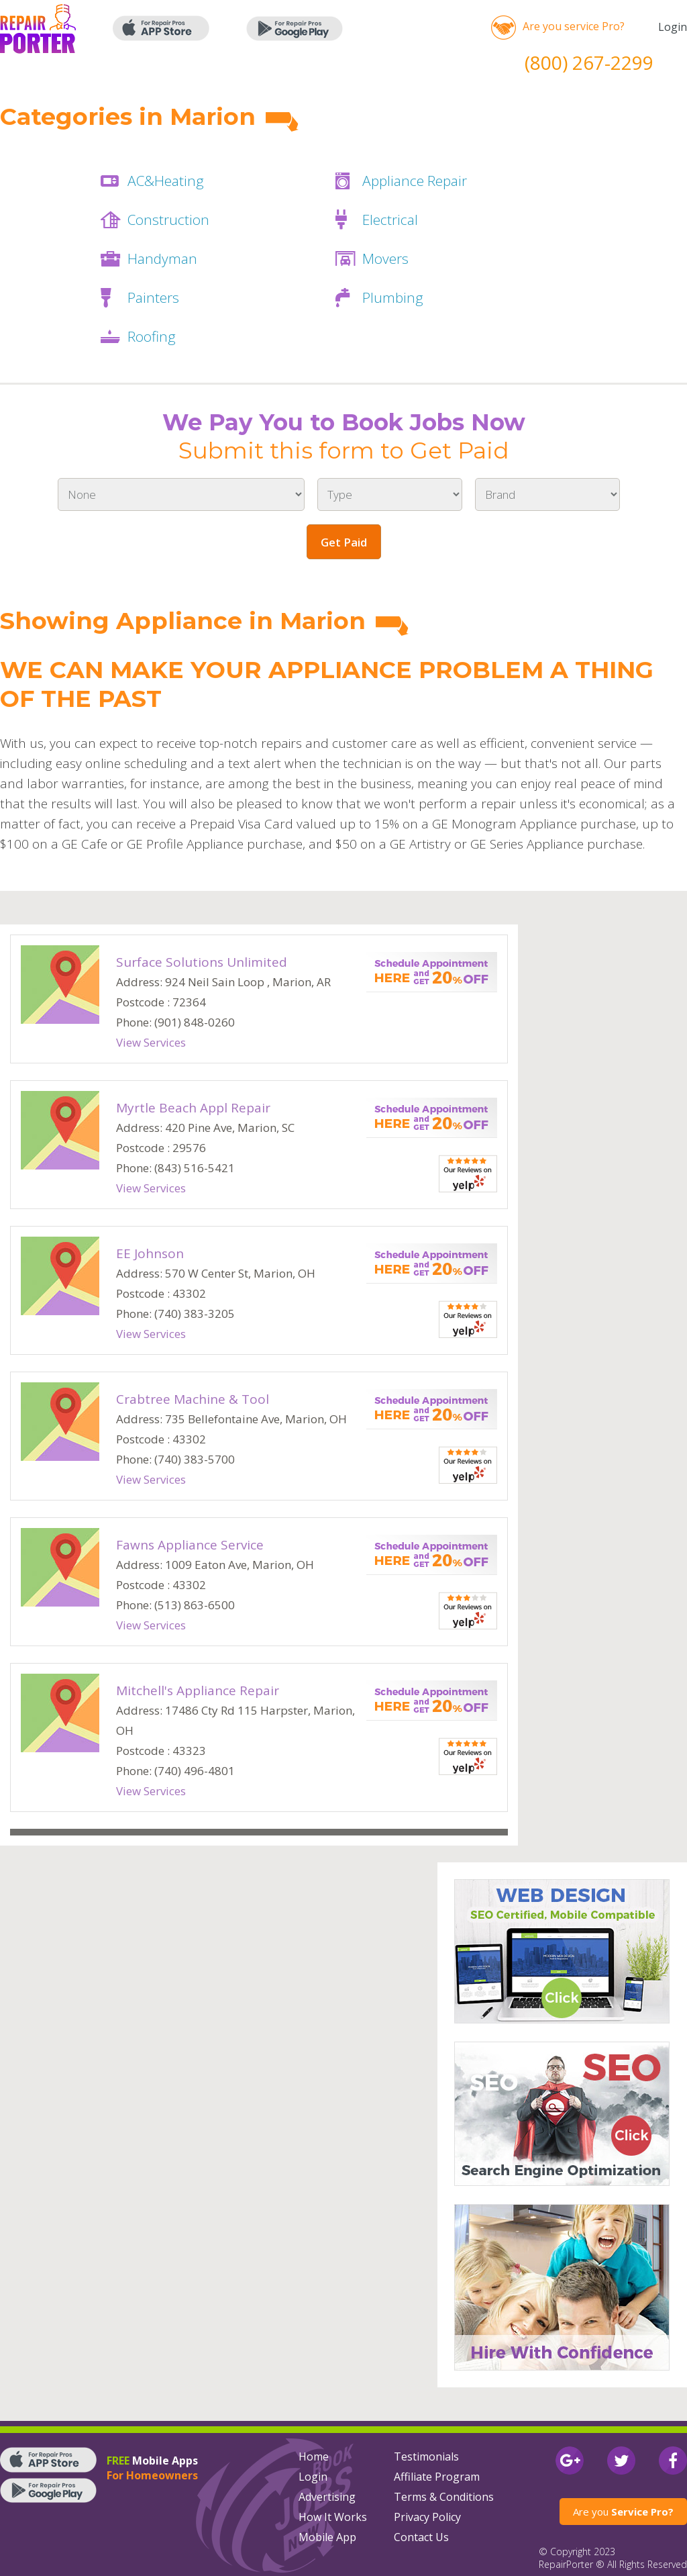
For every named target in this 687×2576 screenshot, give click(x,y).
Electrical (390, 219)
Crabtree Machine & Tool (192, 1399)
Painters (153, 297)
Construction (168, 219)
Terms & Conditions (444, 2496)
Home (314, 2456)
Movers (385, 258)
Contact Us (421, 2537)
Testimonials (426, 2456)
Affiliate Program (437, 2476)
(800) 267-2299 (589, 62)
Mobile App (327, 2537)
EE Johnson (150, 1253)
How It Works (333, 2517)
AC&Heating (165, 180)
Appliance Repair (414, 180)
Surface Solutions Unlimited (201, 962)
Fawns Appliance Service (190, 1545)
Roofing (151, 336)
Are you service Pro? (574, 26)
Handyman (162, 258)
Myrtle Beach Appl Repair (193, 1107)
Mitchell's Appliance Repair (197, 1690)
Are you (623, 2511)
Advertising (327, 2496)
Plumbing (392, 297)
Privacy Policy (427, 2517)
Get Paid (344, 542)
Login (672, 26)
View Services (151, 1042)
